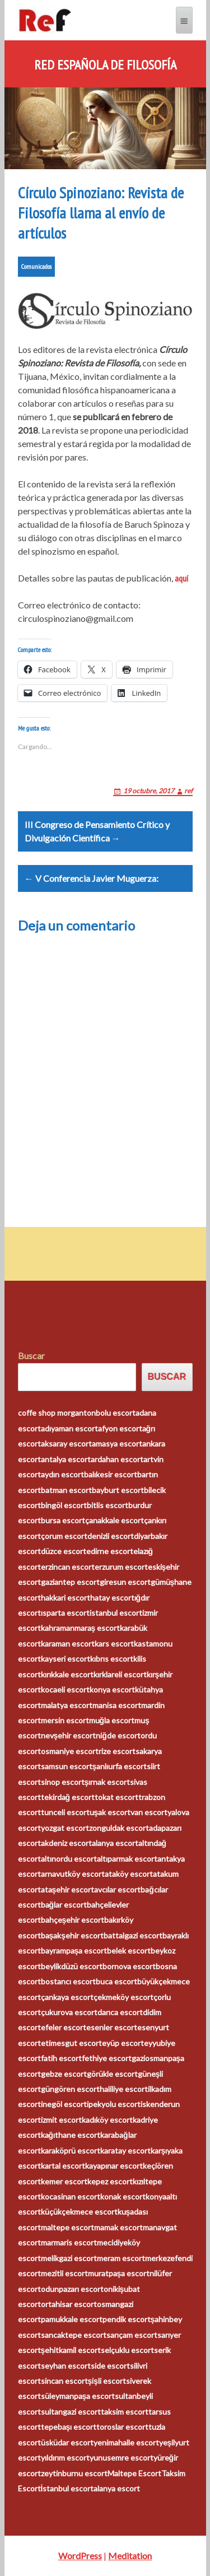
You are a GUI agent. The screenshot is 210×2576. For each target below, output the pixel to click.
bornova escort (129, 1966)
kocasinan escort (70, 2196)
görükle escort (112, 2074)
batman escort (66, 1490)
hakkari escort (65, 1597)
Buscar (31, 1355)
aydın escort (62, 1474)
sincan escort (64, 2381)
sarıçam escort (131, 2335)
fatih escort (61, 2058)
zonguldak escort (119, 1828)
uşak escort (110, 1812)
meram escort (121, 2258)
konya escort (112, 1689)
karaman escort (68, 1643)
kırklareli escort (120, 1674)
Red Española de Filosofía (105, 65)
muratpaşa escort (119, 2273)
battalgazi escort (133, 1935)
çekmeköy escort (123, 1997)
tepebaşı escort (69, 2426)
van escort (148, 1812)
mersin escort (65, 1720)
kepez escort (110, 2181)
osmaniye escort (70, 1751)
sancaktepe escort (73, 2335)
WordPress (80, 2555)
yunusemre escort (121, 2457)
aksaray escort (66, 1443)
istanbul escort (116, 1612)
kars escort (114, 1643)
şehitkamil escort (71, 2350)
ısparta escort (65, 1612)
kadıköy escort (107, 2119)
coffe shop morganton (57, 1412)
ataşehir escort (68, 1889)
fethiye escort (107, 2058)
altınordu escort (69, 1858)
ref (188, 791)
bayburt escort (118, 1490)
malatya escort (66, 1705)
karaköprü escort (70, 2150)
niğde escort (118, 1735)
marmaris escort (69, 2242)
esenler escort (111, 2027)
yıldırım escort (65, 2457)
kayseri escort (65, 1658)
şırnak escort (107, 1782)
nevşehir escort (68, 1735)
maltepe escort (67, 2227)
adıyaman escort (69, 1428)
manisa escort (116, 1705)
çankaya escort (67, 1997)
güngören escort (70, 2089)
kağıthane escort (71, 2135)
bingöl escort (64, 1505)
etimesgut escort (71, 2043)
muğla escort (112, 1720)
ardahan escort (117, 1459)
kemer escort (64, 2181)
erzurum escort (121, 1566)
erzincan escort (68, 1566)
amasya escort (117, 1443)
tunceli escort (65, 1812)
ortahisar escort (69, 2304)
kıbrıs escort (111, 1658)
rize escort (117, 1751)
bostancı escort (68, 1981)
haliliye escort (124, 2089)
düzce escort (63, 1551)
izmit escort (61, 2119)
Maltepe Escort (134, 2473)
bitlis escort (107, 1505)
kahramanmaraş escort (80, 1628)
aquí (181, 578)
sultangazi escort (71, 2411)
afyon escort (120, 1428)
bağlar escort (64, 1904)
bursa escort (63, 1520)
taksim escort (124, 2411)
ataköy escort (129, 1873)
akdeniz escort (66, 1843)
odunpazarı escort (72, 2289)
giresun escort (125, 1582)
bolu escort (116, 1412)
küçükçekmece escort (79, 2211)
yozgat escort (65, 1828)
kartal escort (63, 2165)
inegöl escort (64, 2104)
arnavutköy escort (73, 1873)
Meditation (130, 2555)
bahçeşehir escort (73, 1919)
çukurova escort (69, 2012)
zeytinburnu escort (74, 2473)
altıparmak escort (127, 1858)
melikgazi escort (69, 2258)
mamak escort (118, 2227)
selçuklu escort (127, 2350)
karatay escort (125, 2150)
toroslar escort (122, 2426)
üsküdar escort (67, 2442)
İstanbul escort (67, 2488)
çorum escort (64, 1536)
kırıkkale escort (67, 1674)
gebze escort (64, 2074)
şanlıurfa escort (119, 1766)
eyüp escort (123, 2043)
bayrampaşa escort (74, 1950)
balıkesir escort (110, 1474)
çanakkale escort (114, 1520)
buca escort (116, 1981)
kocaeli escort (65, 1689)
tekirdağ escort (68, 1797)
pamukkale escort (71, 2319)
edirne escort (109, 1551)
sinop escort (63, 1782)
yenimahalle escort (126, 2442)
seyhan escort (66, 2365)
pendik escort (126, 2319)
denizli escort (110, 1536)
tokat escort (116, 1797)
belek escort (129, 1950)
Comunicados (36, 266)
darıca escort (120, 2012)
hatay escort (112, 1597)
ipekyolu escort (114, 2104)
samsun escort (66, 1766)
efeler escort (63, 2027)
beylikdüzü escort (71, 1966)
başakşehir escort (72, 1935)
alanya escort (115, 1843)
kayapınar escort (114, 2165)
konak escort (123, 2196)
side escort (110, 2365)
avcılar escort (117, 1889)
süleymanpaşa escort (78, 2396)
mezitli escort (64, 2273)
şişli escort (107, 2381)
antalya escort (66, 1459)
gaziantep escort (70, 1582)
